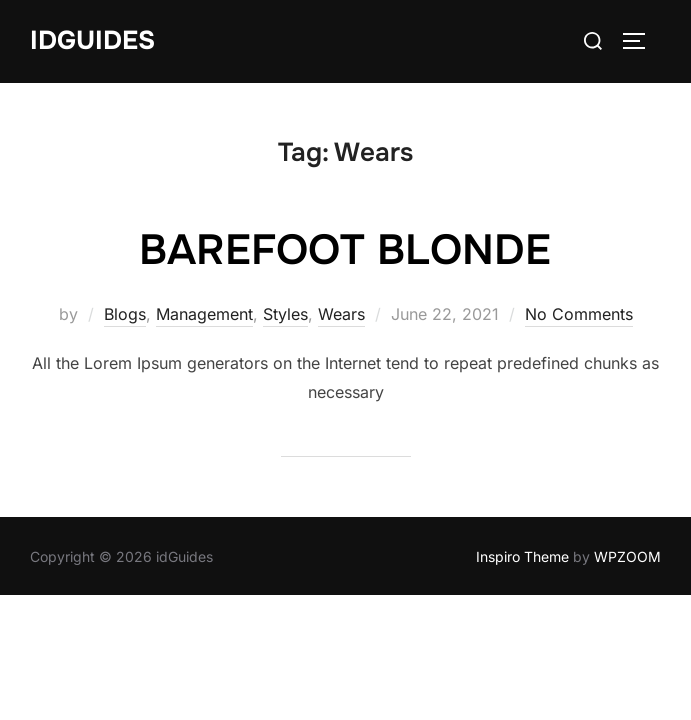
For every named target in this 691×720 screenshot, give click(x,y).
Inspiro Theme (522, 556)
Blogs (125, 314)
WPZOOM (627, 556)
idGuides (92, 40)
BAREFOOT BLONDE (345, 250)
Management (204, 314)
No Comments (579, 314)
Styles (285, 314)
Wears (341, 314)
